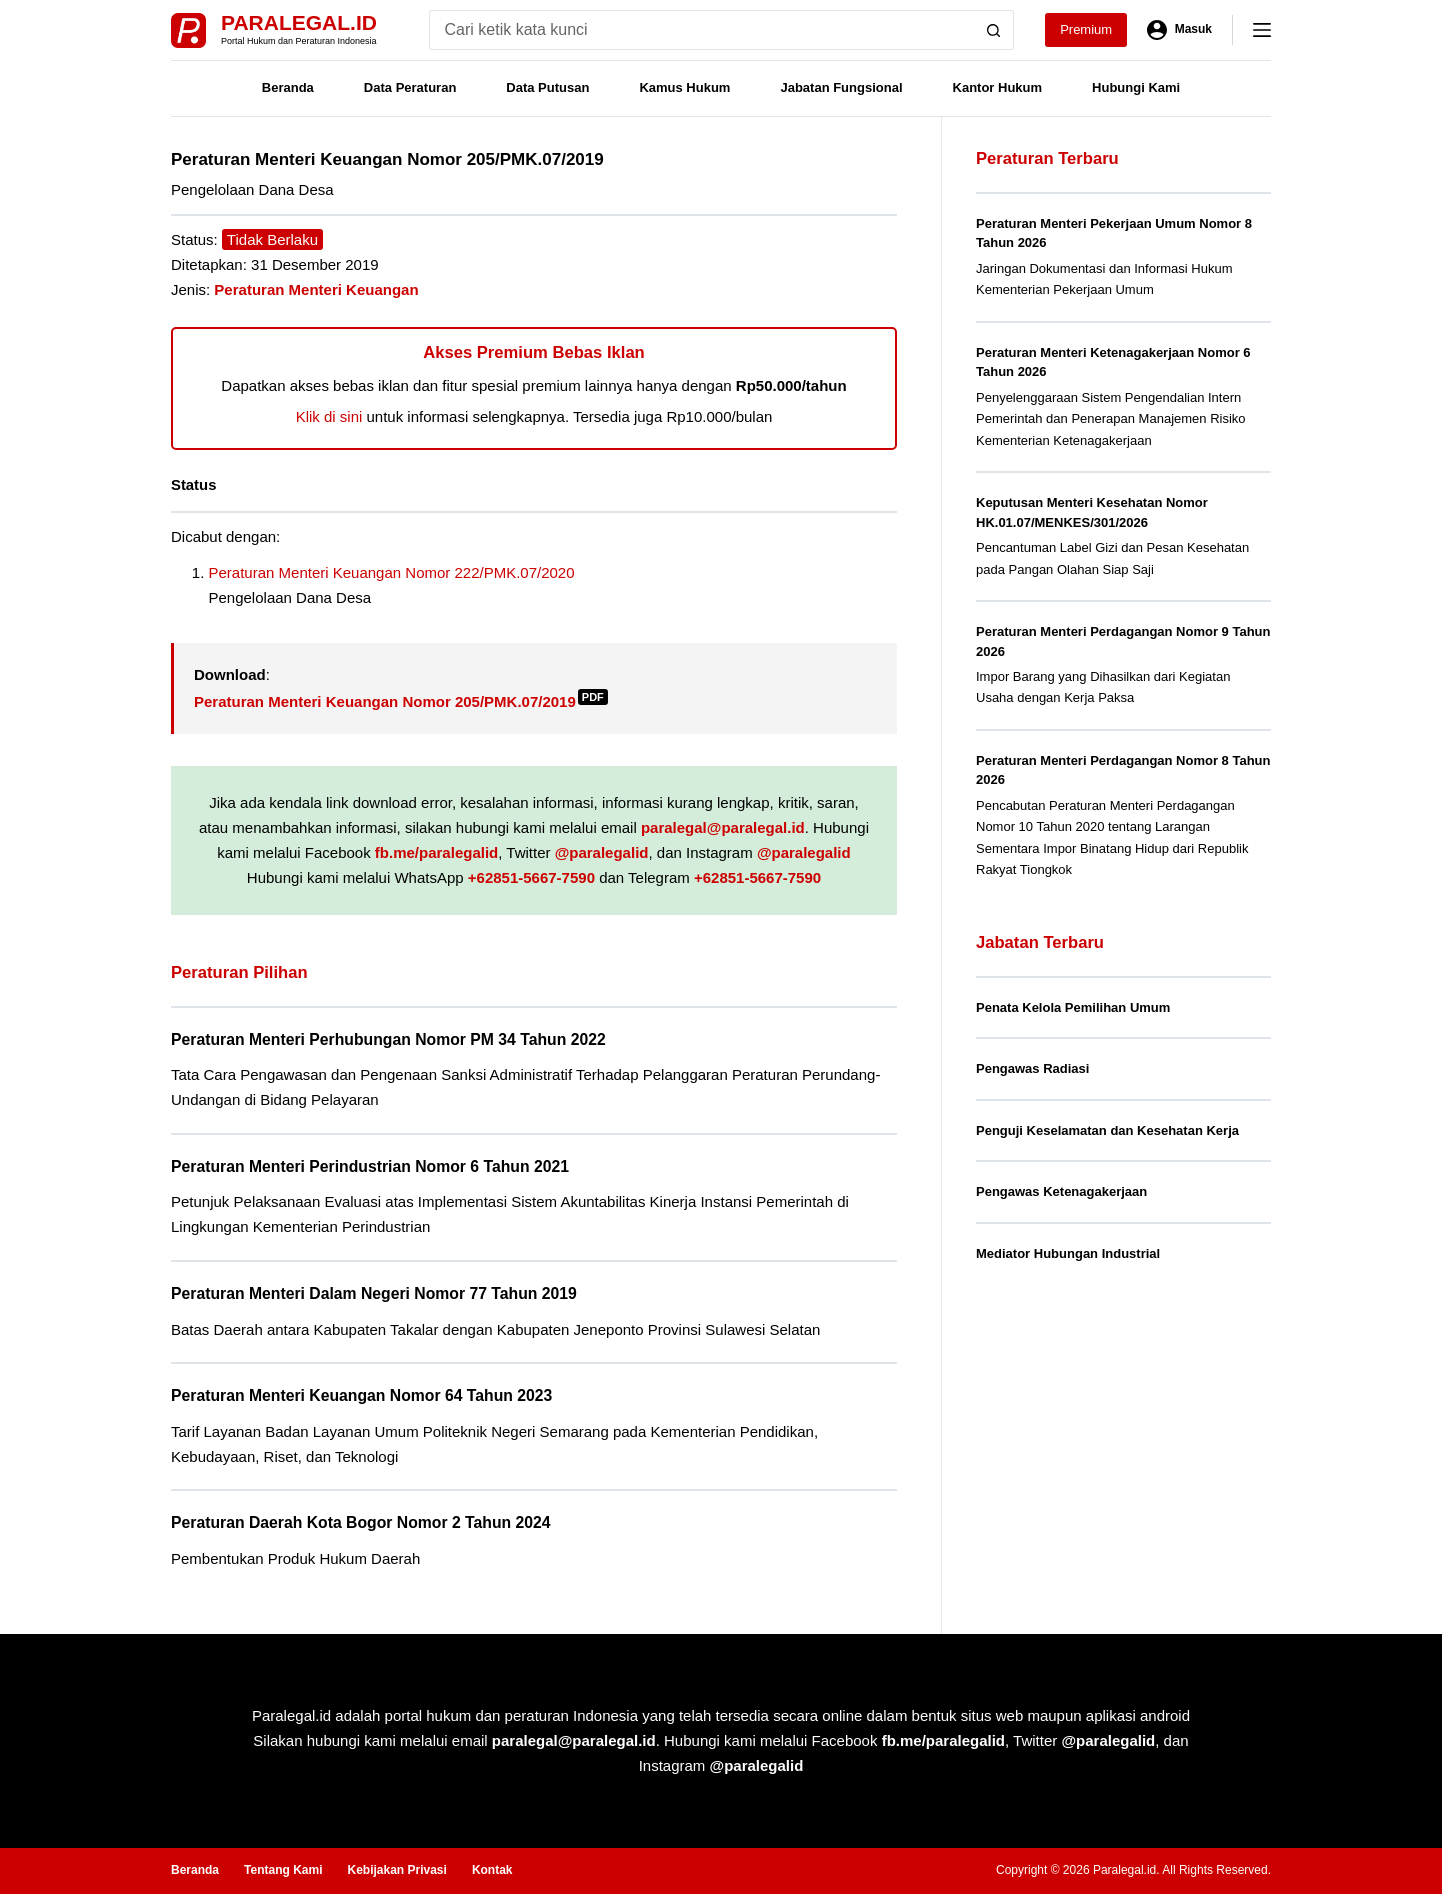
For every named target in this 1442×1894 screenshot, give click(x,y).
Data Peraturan (410, 87)
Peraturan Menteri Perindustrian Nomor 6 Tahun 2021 (370, 1166)
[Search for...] (701, 30)
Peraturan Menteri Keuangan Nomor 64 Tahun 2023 (361, 1395)
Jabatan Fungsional (841, 87)
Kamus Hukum (684, 87)
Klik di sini (329, 416)
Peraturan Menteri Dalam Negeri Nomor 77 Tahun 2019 (374, 1293)
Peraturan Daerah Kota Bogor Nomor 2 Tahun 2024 (361, 1522)
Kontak (492, 1870)
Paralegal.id (299, 22)
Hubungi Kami (1136, 87)
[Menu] (1262, 30)
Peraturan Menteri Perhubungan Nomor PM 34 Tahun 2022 (388, 1039)
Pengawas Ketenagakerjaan (1061, 1191)
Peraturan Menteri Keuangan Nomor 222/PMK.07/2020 (392, 572)
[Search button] (994, 30)
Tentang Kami (283, 1870)
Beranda (288, 87)
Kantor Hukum (998, 87)
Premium (1086, 29)
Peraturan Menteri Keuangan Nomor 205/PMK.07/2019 (401, 701)
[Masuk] (1179, 30)
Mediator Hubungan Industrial (1068, 1253)
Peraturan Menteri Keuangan (316, 289)
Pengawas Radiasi (1032, 1068)
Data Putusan (547, 87)
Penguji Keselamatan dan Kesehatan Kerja (1107, 1130)
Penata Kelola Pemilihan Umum (1073, 1007)
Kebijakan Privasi (396, 1870)
